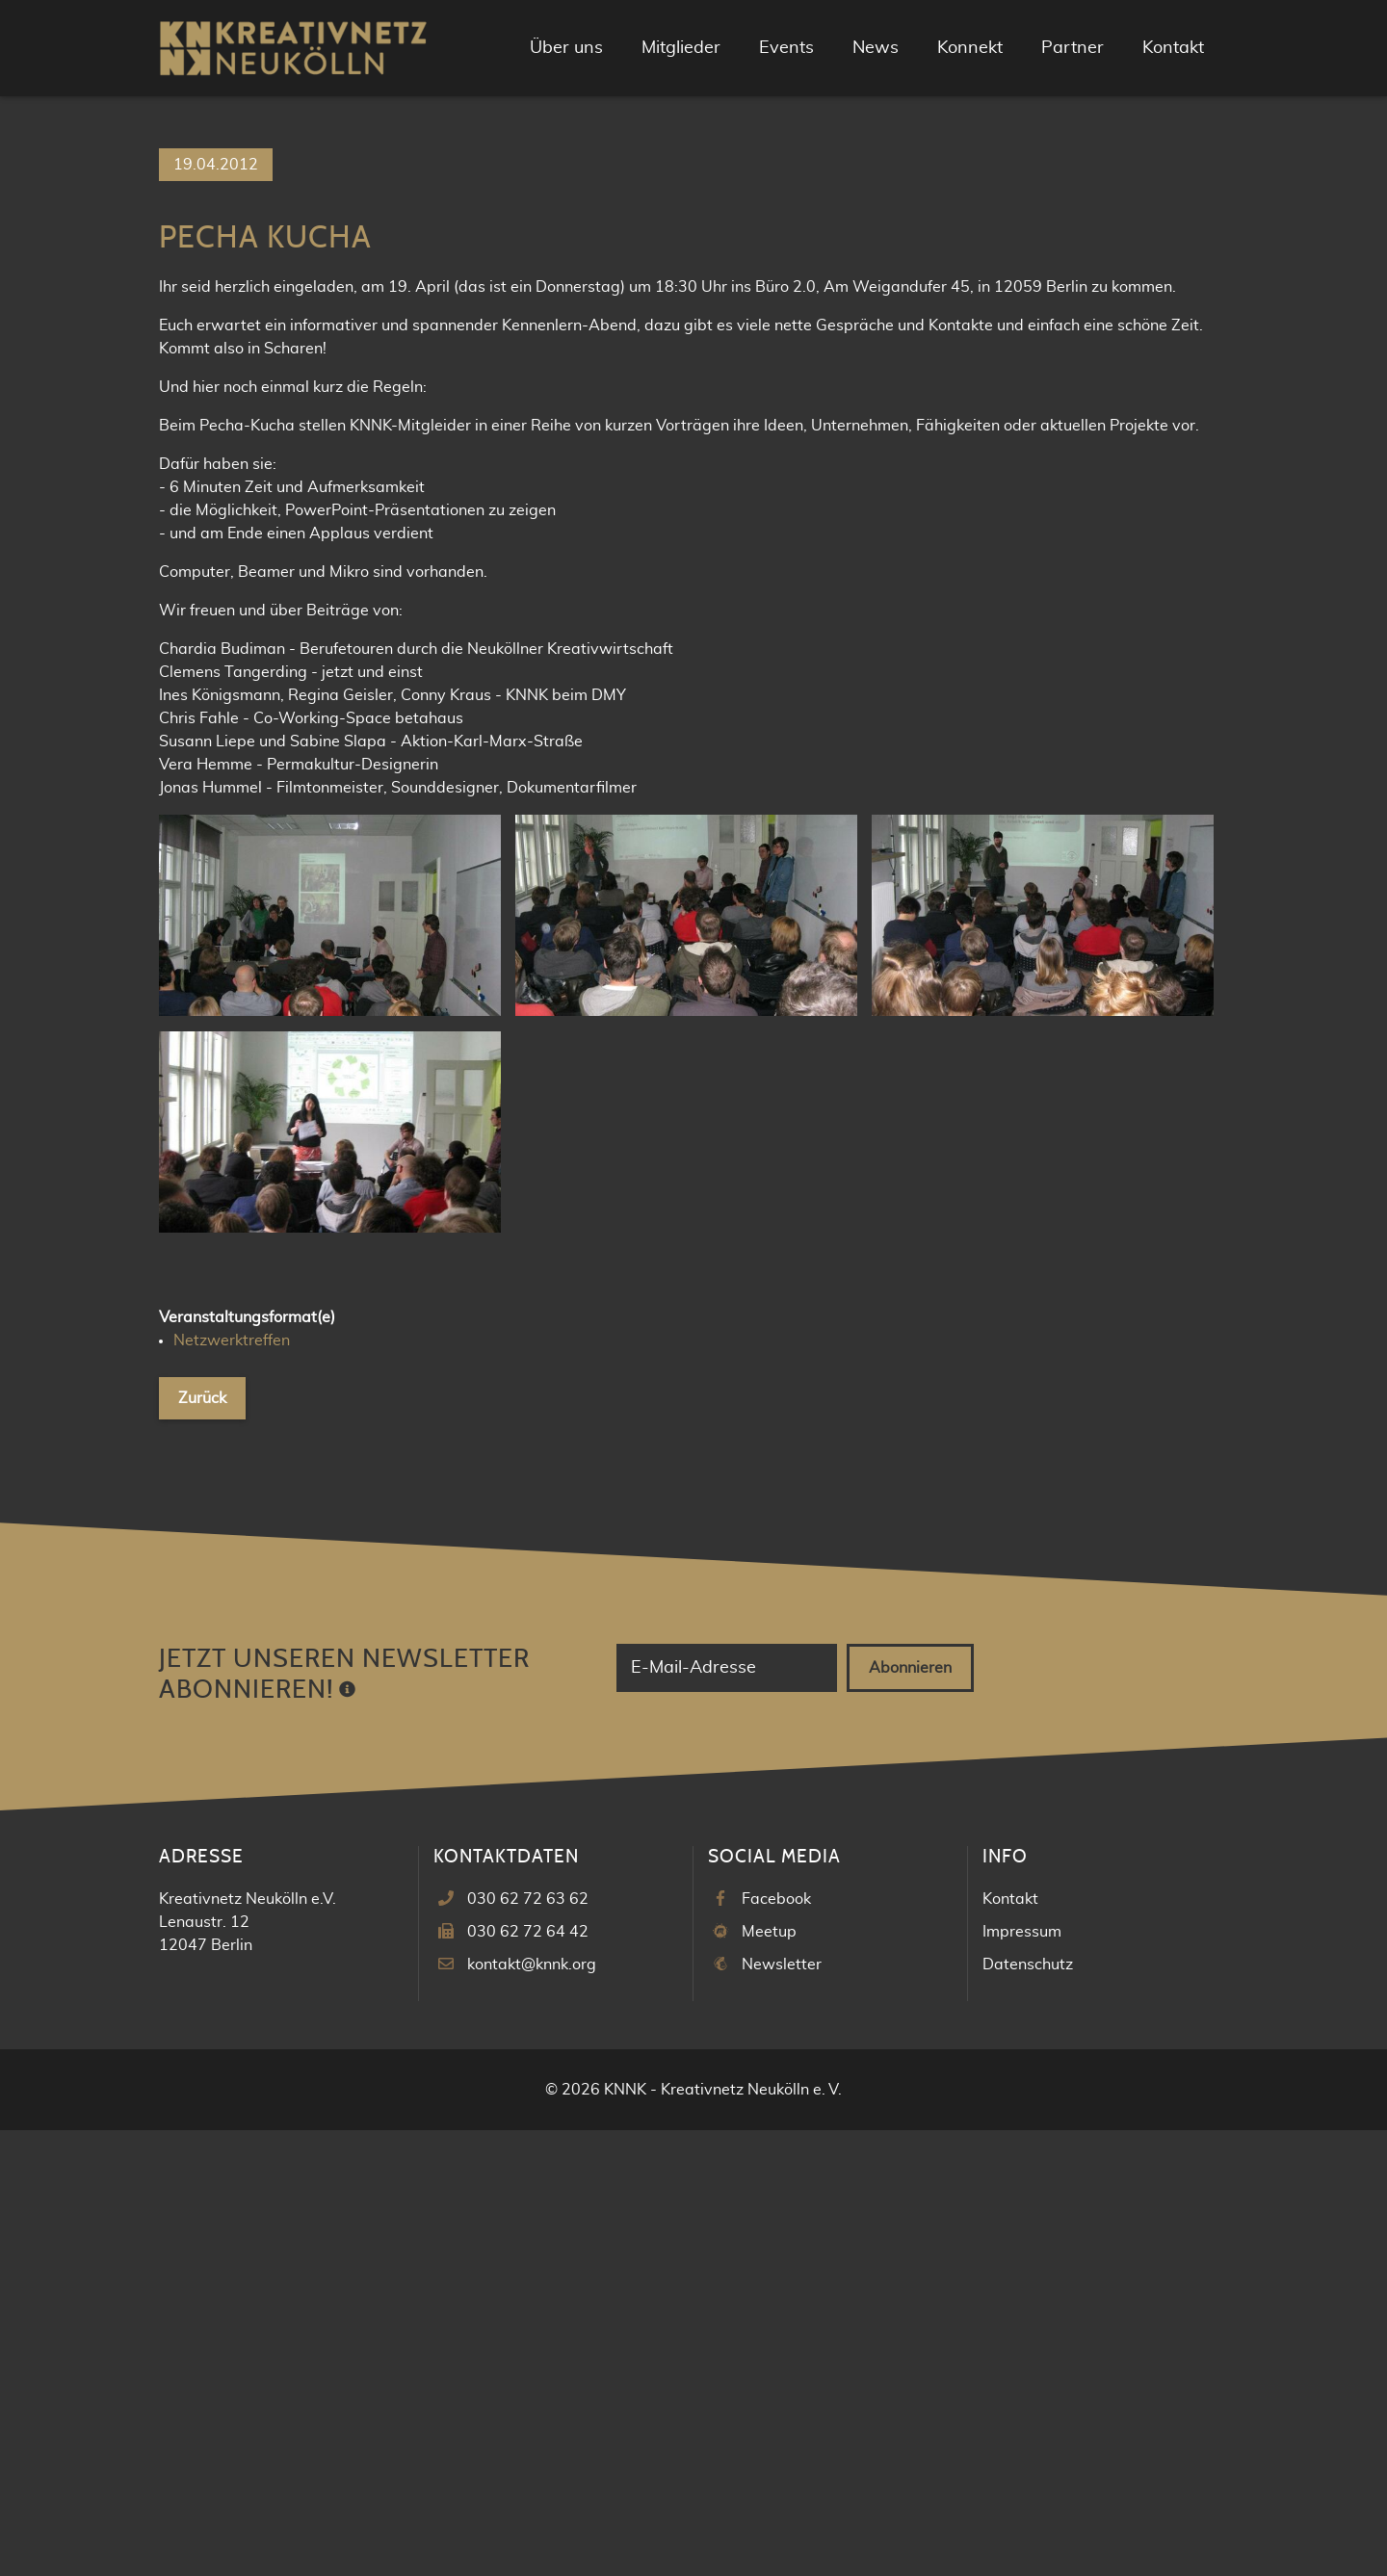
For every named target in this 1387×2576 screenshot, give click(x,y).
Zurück (202, 1845)
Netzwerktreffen (231, 1787)
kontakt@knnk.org (531, 2410)
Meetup (769, 2377)
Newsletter (782, 2410)
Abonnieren (910, 2113)
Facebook (776, 2345)
